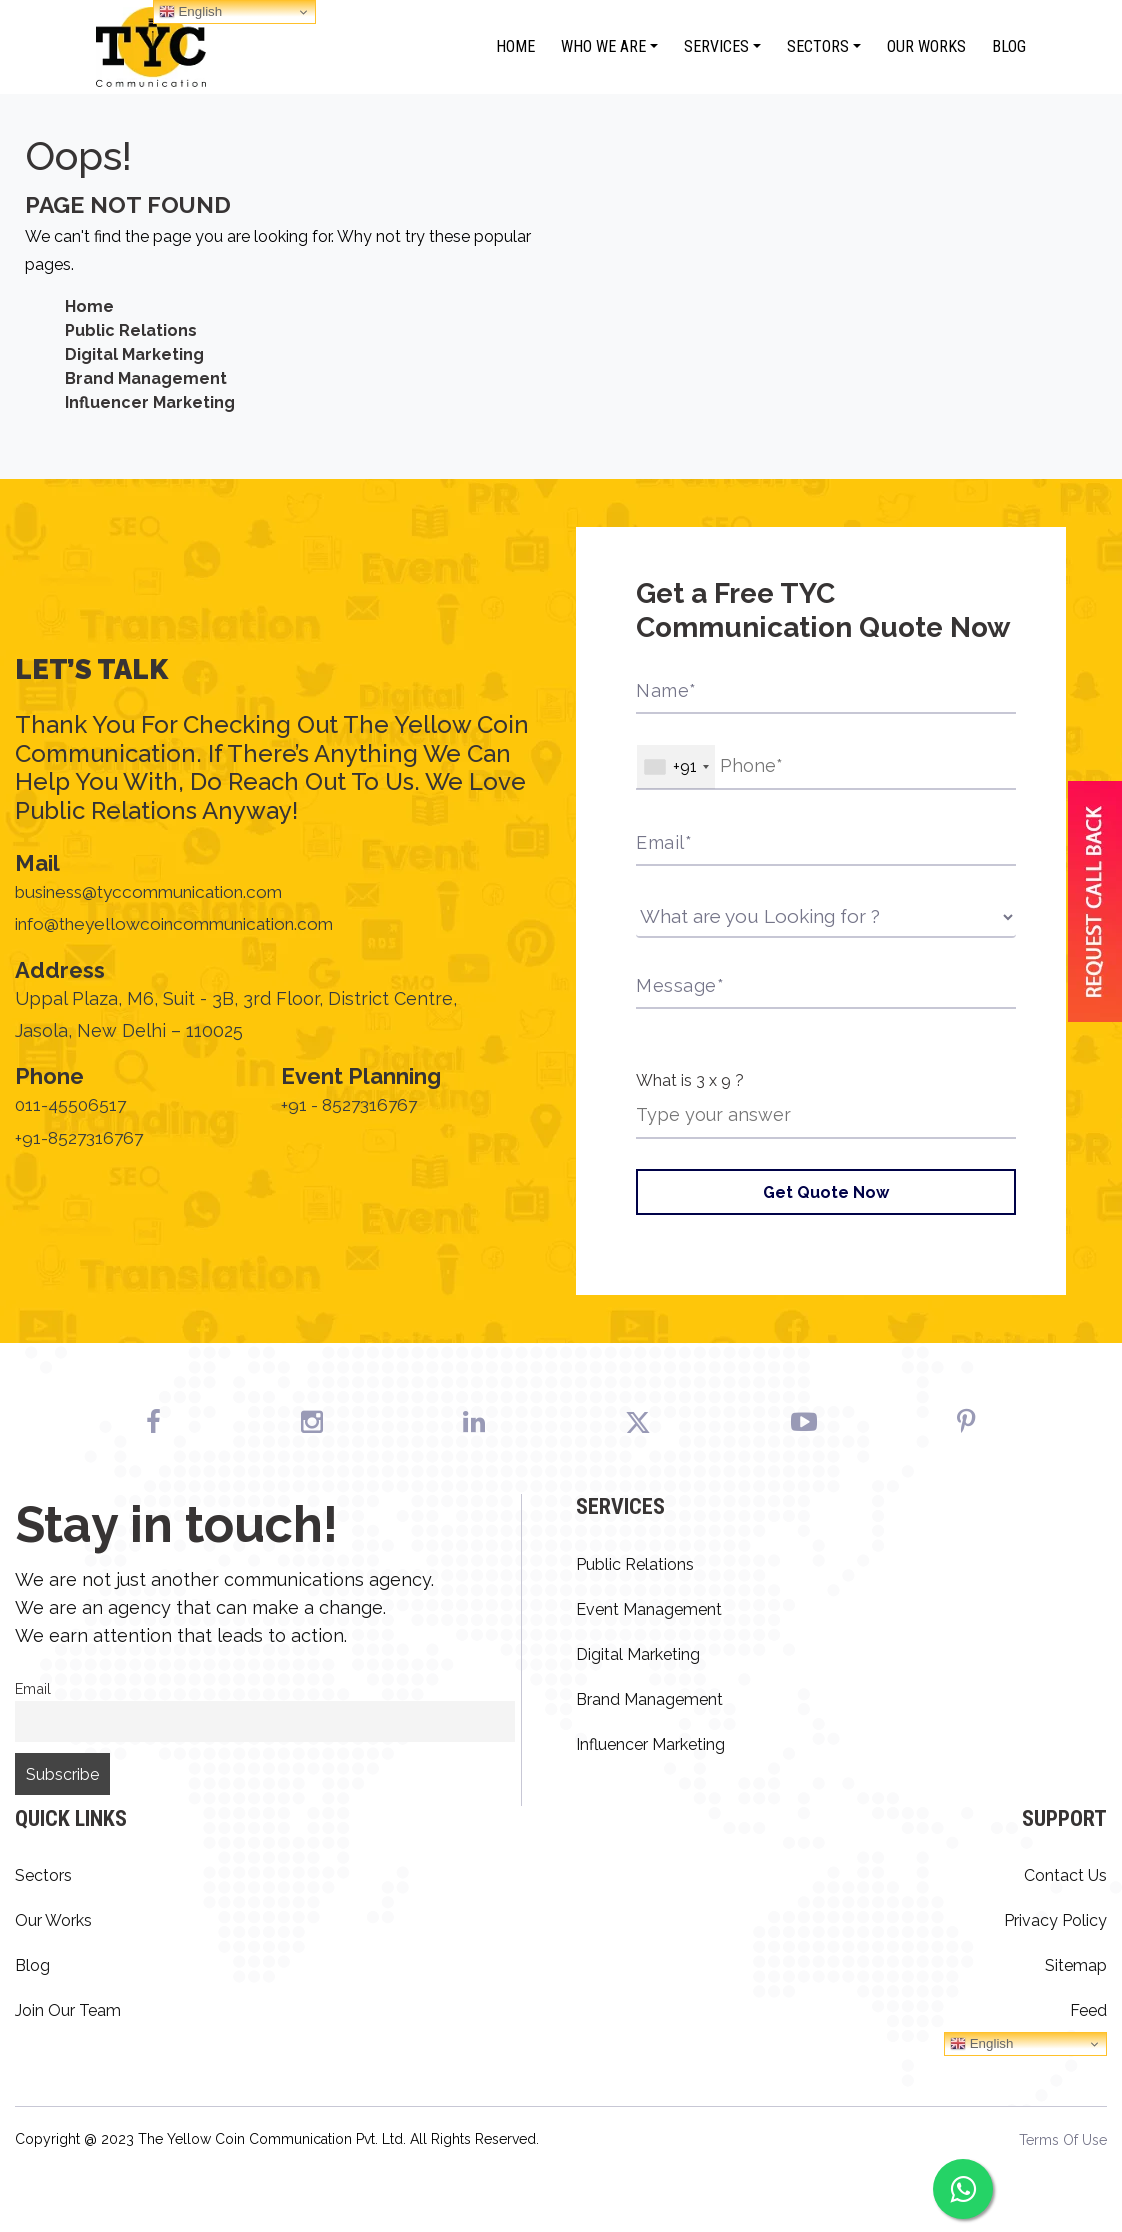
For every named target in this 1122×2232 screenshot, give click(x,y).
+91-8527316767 (82, 1140)
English (981, 2045)
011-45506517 (72, 1108)
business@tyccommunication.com (159, 894)
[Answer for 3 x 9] (826, 1116)
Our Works (926, 46)
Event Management (649, 1610)
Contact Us (1065, 1876)
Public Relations (131, 330)
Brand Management (146, 378)
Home (515, 46)
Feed (1088, 2011)
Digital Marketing (134, 354)
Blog (1009, 46)
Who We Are (603, 46)
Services (716, 46)
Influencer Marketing (150, 402)
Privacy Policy (1055, 1921)
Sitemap (1076, 1966)
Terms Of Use (1063, 2141)
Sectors (818, 46)
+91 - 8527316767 (353, 1108)
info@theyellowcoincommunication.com (185, 926)
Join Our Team (68, 2011)
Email (33, 1689)
